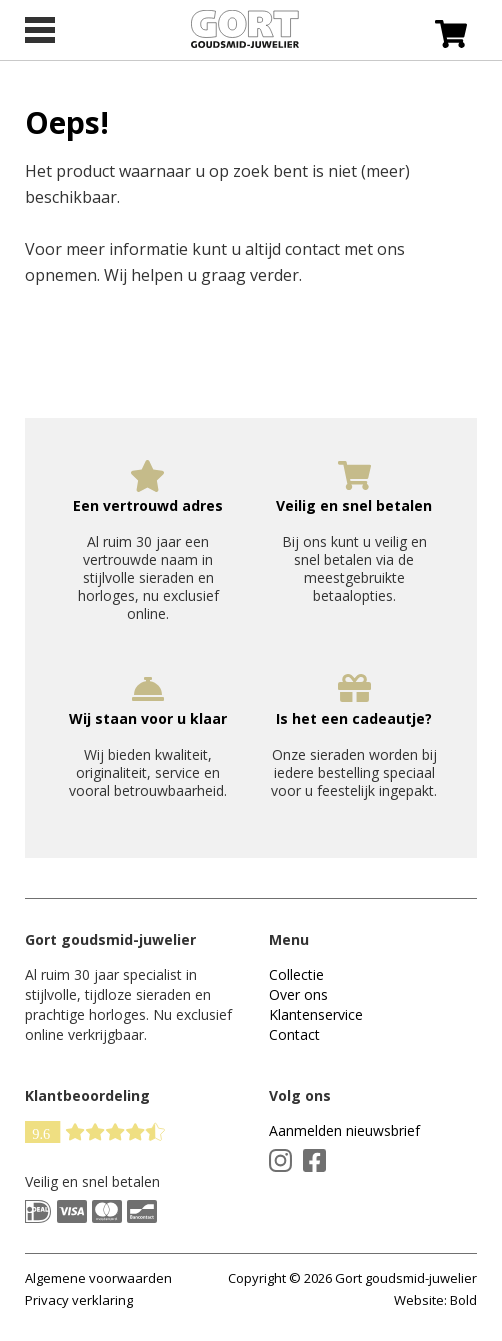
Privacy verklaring (79, 1300)
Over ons (298, 994)
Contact (294, 1034)
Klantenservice (316, 1014)
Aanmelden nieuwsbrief (344, 1130)
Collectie (296, 974)
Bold (463, 1300)
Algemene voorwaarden (98, 1278)
